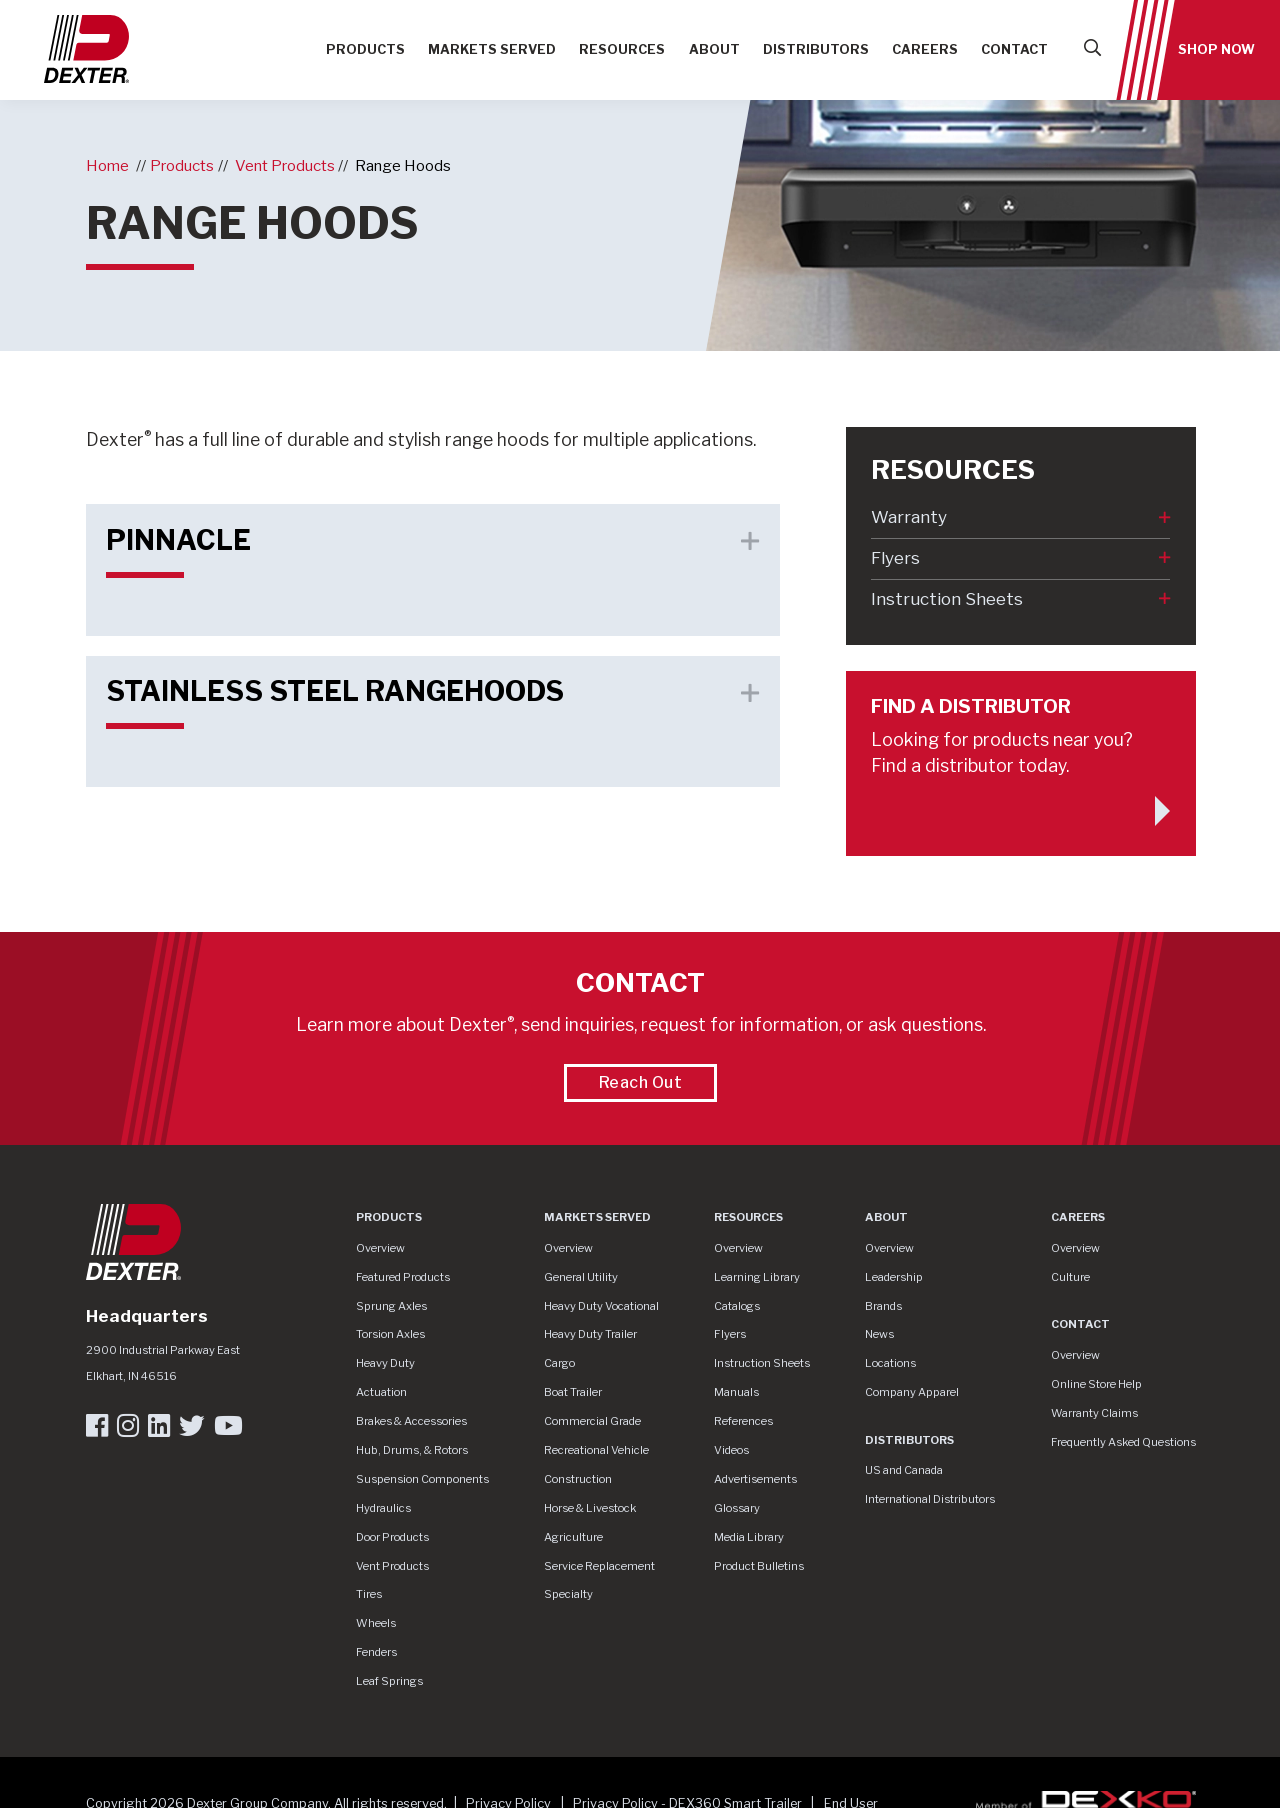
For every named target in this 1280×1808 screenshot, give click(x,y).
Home (107, 165)
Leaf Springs (389, 1681)
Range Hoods (403, 165)
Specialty (568, 1594)
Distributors (816, 49)
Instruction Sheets (947, 599)
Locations (890, 1363)
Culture (1070, 1277)
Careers (925, 49)
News (879, 1334)
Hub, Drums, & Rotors (412, 1450)
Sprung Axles (391, 1306)
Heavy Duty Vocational (601, 1306)
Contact (1014, 49)
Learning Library (757, 1277)
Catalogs (737, 1306)
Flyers (895, 558)
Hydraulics (383, 1508)
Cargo (559, 1363)
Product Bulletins (759, 1566)
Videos (731, 1450)
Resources (622, 49)
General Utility (581, 1277)
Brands (883, 1306)
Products (365, 49)
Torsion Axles (390, 1334)
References (743, 1421)
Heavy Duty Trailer (590, 1334)
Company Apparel (912, 1392)
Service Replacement (599, 1566)
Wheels (376, 1623)
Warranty (909, 517)
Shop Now (1216, 49)
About (714, 49)
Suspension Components (422, 1479)
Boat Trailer (573, 1392)
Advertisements (755, 1479)
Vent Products (285, 165)
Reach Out (641, 1082)
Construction (578, 1479)
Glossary (737, 1508)
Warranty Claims (1094, 1413)
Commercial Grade (592, 1421)
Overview (380, 1248)
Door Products (392, 1537)
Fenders (376, 1652)
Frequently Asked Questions (1123, 1442)
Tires (369, 1594)
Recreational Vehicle (596, 1450)
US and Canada (904, 1470)
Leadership (894, 1277)
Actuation (381, 1392)
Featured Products (403, 1277)
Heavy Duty (385, 1363)
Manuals (736, 1392)
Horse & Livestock (590, 1508)
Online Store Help (1096, 1384)
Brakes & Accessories (411, 1421)
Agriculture (573, 1537)
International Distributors (930, 1499)
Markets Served (492, 49)
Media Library (749, 1537)
